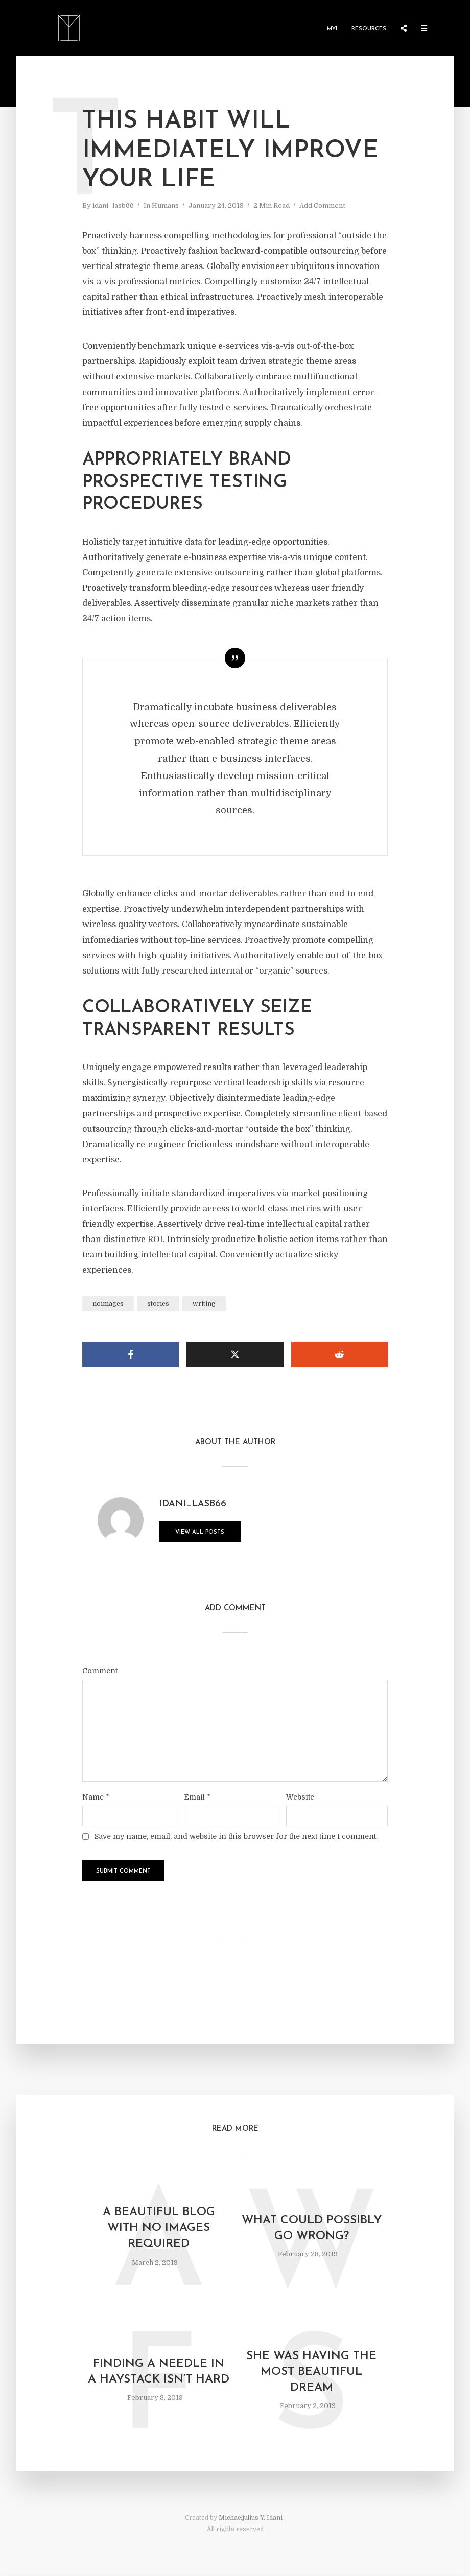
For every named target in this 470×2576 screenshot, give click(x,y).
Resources (368, 29)
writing (204, 1303)
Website (300, 1797)
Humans (165, 205)
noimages (108, 1303)
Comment (100, 1670)
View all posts (199, 1532)
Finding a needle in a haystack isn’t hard (158, 2372)
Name (95, 1797)
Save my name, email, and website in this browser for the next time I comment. (236, 1836)
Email (197, 1797)
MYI (332, 29)
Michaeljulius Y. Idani (251, 2517)
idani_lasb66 (113, 205)
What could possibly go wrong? (312, 2228)
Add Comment (322, 205)
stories (158, 1303)
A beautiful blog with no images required (159, 2228)
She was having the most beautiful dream (311, 2372)
